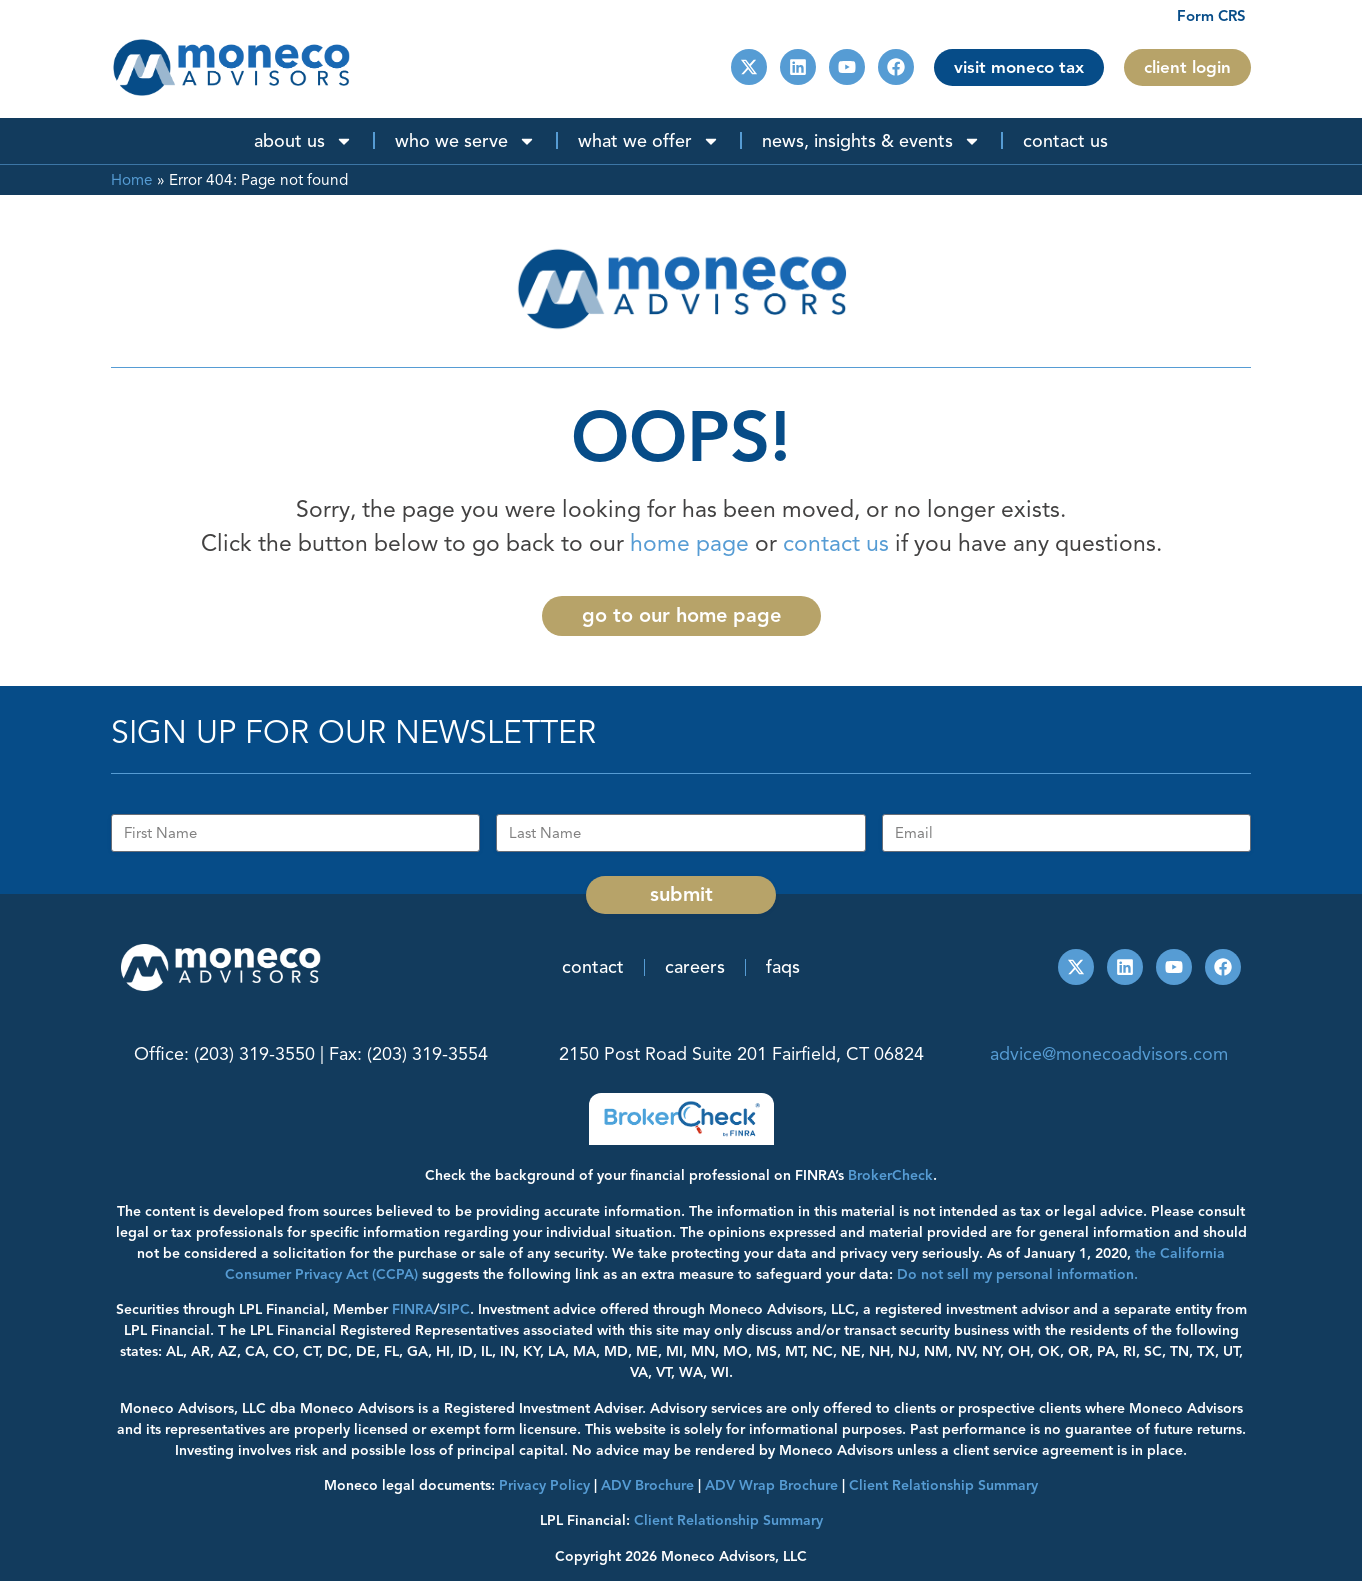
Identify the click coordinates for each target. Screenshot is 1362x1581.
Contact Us (1065, 141)
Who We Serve (465, 141)
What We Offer (649, 141)
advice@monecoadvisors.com (1109, 1054)
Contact (593, 967)
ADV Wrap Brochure (771, 1485)
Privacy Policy (544, 1485)
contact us (836, 543)
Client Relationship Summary (728, 1520)
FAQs (783, 967)
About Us (303, 141)
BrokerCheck (890, 1175)
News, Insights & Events (871, 141)
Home (132, 179)
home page (689, 543)
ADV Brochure (647, 1485)
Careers (695, 967)
